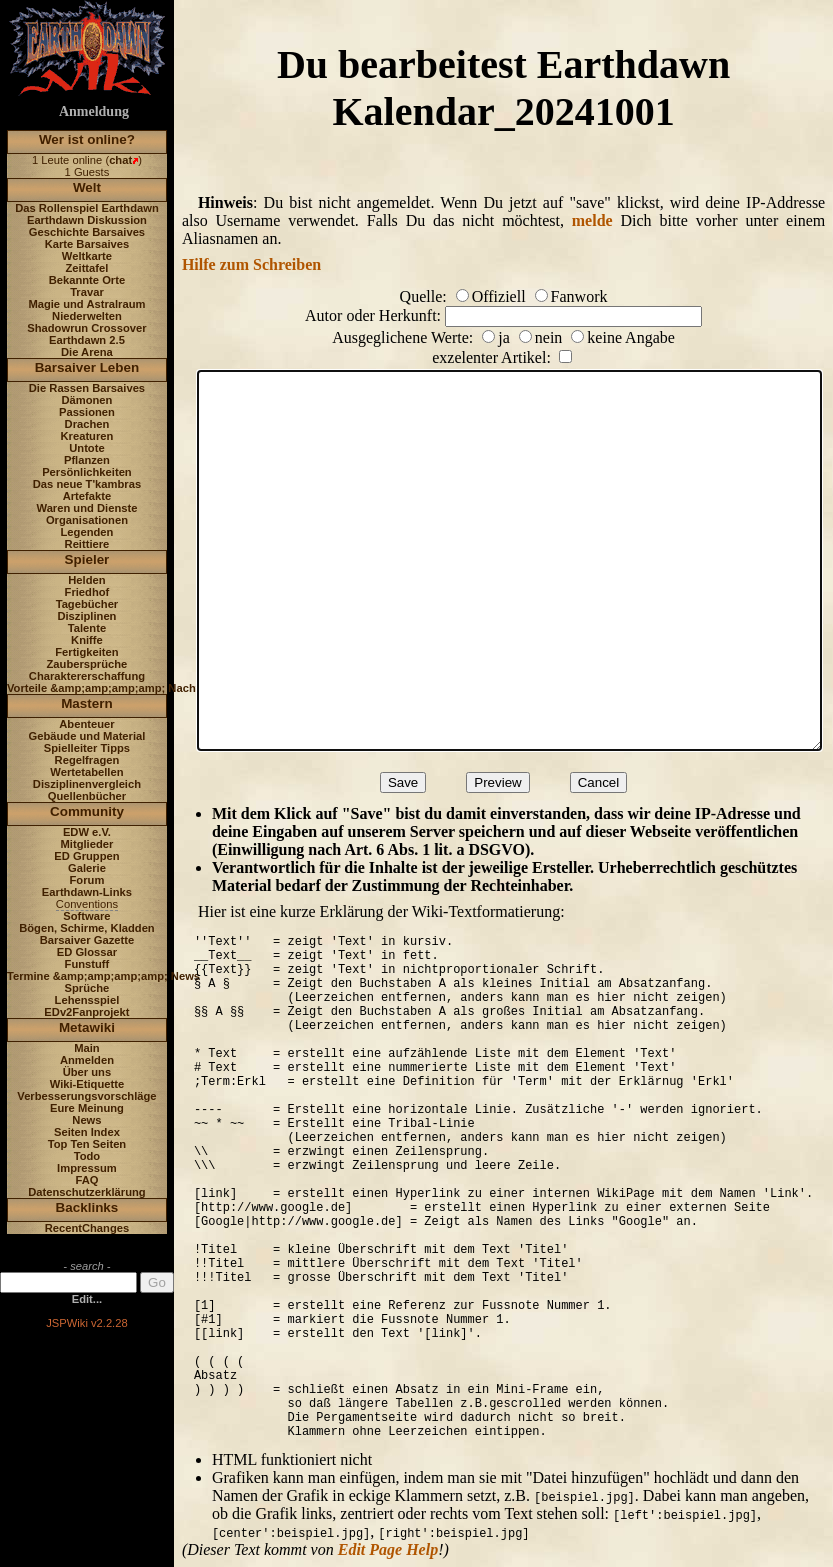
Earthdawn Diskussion (87, 220)
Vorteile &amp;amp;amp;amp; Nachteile (112, 688)
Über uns (87, 1072)
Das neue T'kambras (87, 484)
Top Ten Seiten (87, 1144)
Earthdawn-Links (87, 892)
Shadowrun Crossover (86, 328)
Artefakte (87, 496)
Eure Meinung (87, 1108)
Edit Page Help (388, 1549)
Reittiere (87, 544)
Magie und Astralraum (86, 304)
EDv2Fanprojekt (86, 1012)
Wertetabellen (86, 772)
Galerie (87, 868)
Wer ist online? (87, 139)
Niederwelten (87, 316)
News (86, 1120)
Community (87, 811)
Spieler (87, 559)
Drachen (87, 424)
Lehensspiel (87, 1000)
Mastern (87, 703)
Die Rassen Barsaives (87, 388)
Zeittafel (86, 268)
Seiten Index (87, 1132)
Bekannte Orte (87, 280)
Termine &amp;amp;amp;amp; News (103, 976)
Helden (86, 580)
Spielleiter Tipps (87, 748)
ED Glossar (87, 952)
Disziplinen (86, 616)
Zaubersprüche (87, 664)
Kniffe (87, 640)
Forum (87, 880)
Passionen (87, 412)
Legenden (87, 532)
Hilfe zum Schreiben (251, 264)
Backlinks (87, 1207)
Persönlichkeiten (87, 472)
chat (120, 160)
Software (86, 916)
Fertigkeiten (86, 652)
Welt (87, 187)
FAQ (86, 1180)
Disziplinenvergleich (87, 784)
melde (592, 220)
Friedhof (87, 592)
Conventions (87, 904)
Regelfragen (87, 760)
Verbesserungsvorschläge (86, 1096)
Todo (87, 1156)
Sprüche (87, 988)
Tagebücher (87, 604)
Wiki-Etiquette (87, 1084)
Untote (86, 448)
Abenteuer (86, 724)
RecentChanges (87, 1228)
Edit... (87, 1299)
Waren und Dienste (86, 508)
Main (86, 1048)
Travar (87, 292)
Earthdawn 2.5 (87, 340)
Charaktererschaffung (87, 676)
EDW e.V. (87, 832)
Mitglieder (87, 844)
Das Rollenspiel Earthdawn (87, 208)
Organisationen (87, 520)
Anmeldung (94, 111)
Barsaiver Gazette (87, 940)
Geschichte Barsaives (87, 232)
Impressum (87, 1168)
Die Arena (87, 352)
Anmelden (87, 1060)
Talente (87, 628)
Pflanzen (87, 460)
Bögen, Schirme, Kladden (87, 928)
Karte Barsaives (87, 244)
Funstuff (87, 964)
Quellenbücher (87, 796)
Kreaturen (87, 436)
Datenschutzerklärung (87, 1192)
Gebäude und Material (87, 736)
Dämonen (86, 400)
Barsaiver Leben (87, 367)
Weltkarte (87, 256)
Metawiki (87, 1027)
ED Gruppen (86, 856)
